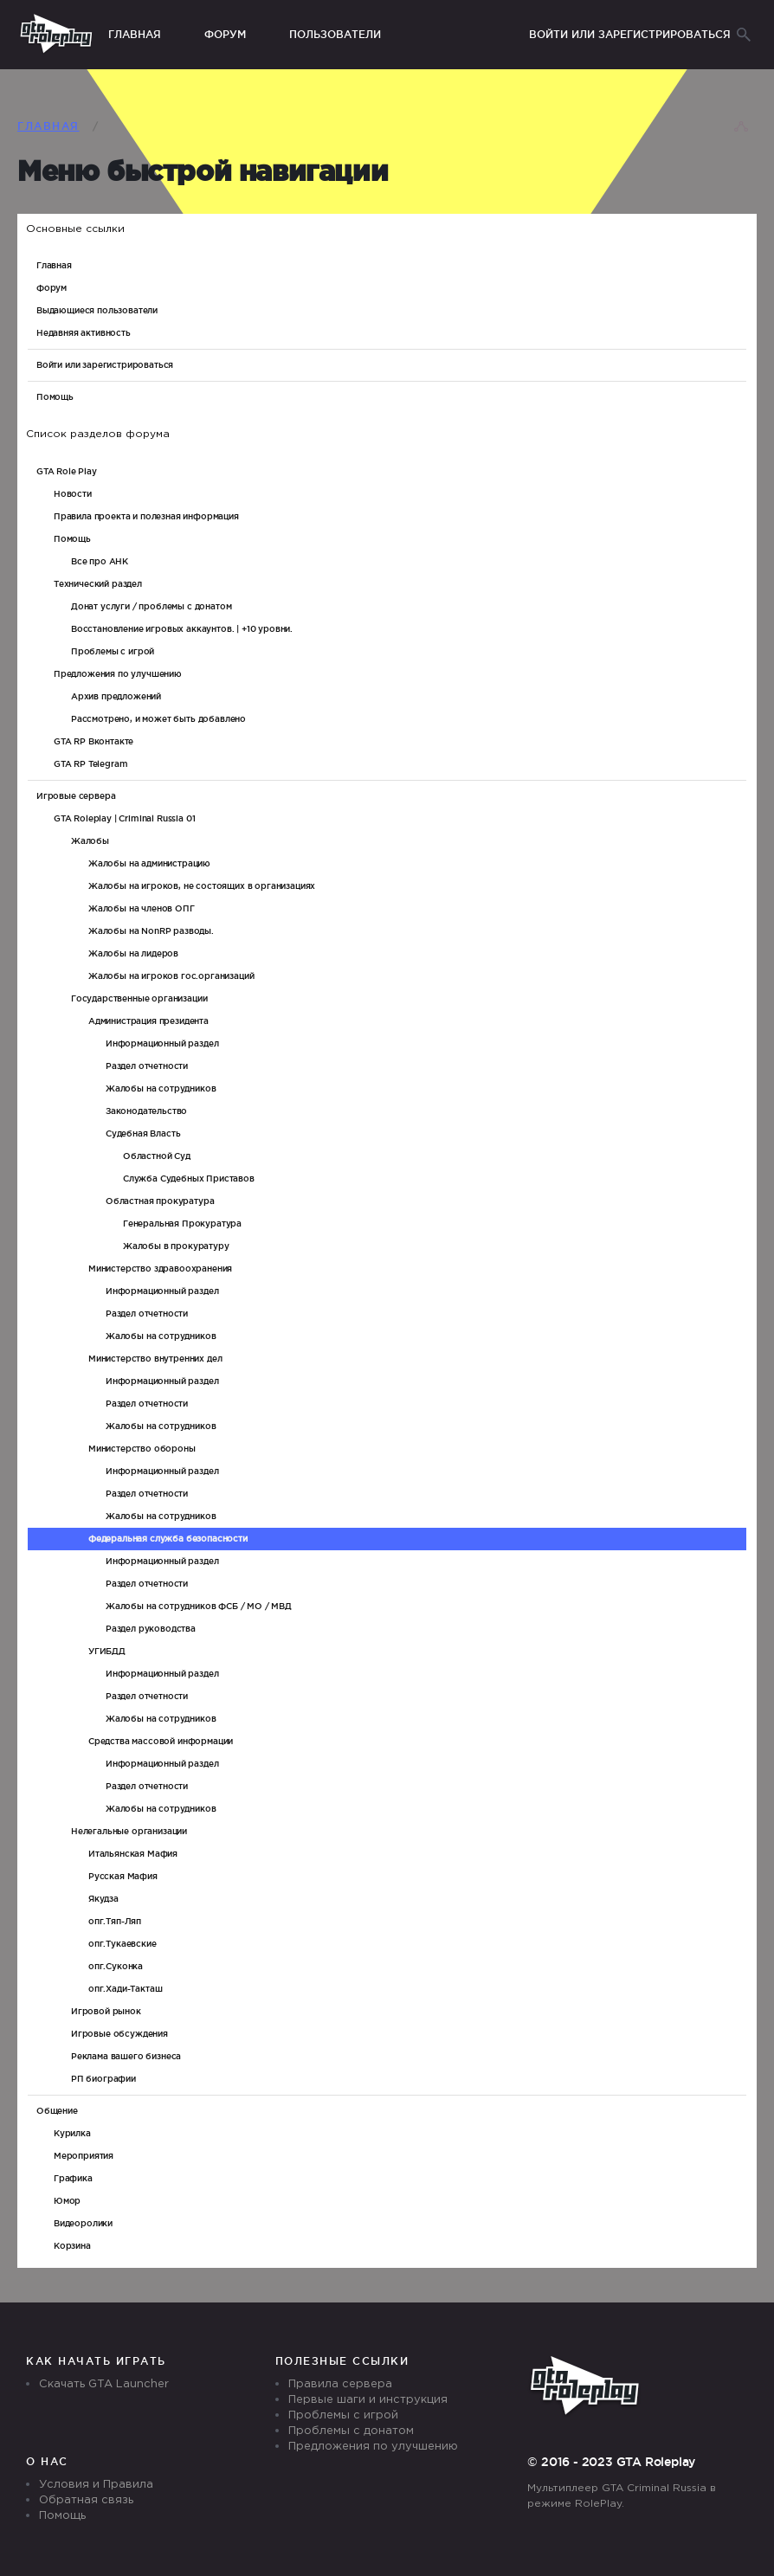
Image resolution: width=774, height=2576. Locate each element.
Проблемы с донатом (351, 2431)
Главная (54, 265)
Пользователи (335, 34)
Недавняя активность (83, 333)
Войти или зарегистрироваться (104, 365)
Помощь (55, 397)
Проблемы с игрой (343, 2415)
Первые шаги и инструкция (368, 2400)
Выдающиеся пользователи (97, 310)
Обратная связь (86, 2500)
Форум (51, 288)
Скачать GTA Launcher (104, 2384)
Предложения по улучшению (373, 2446)
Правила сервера (340, 2384)
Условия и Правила (96, 2484)
